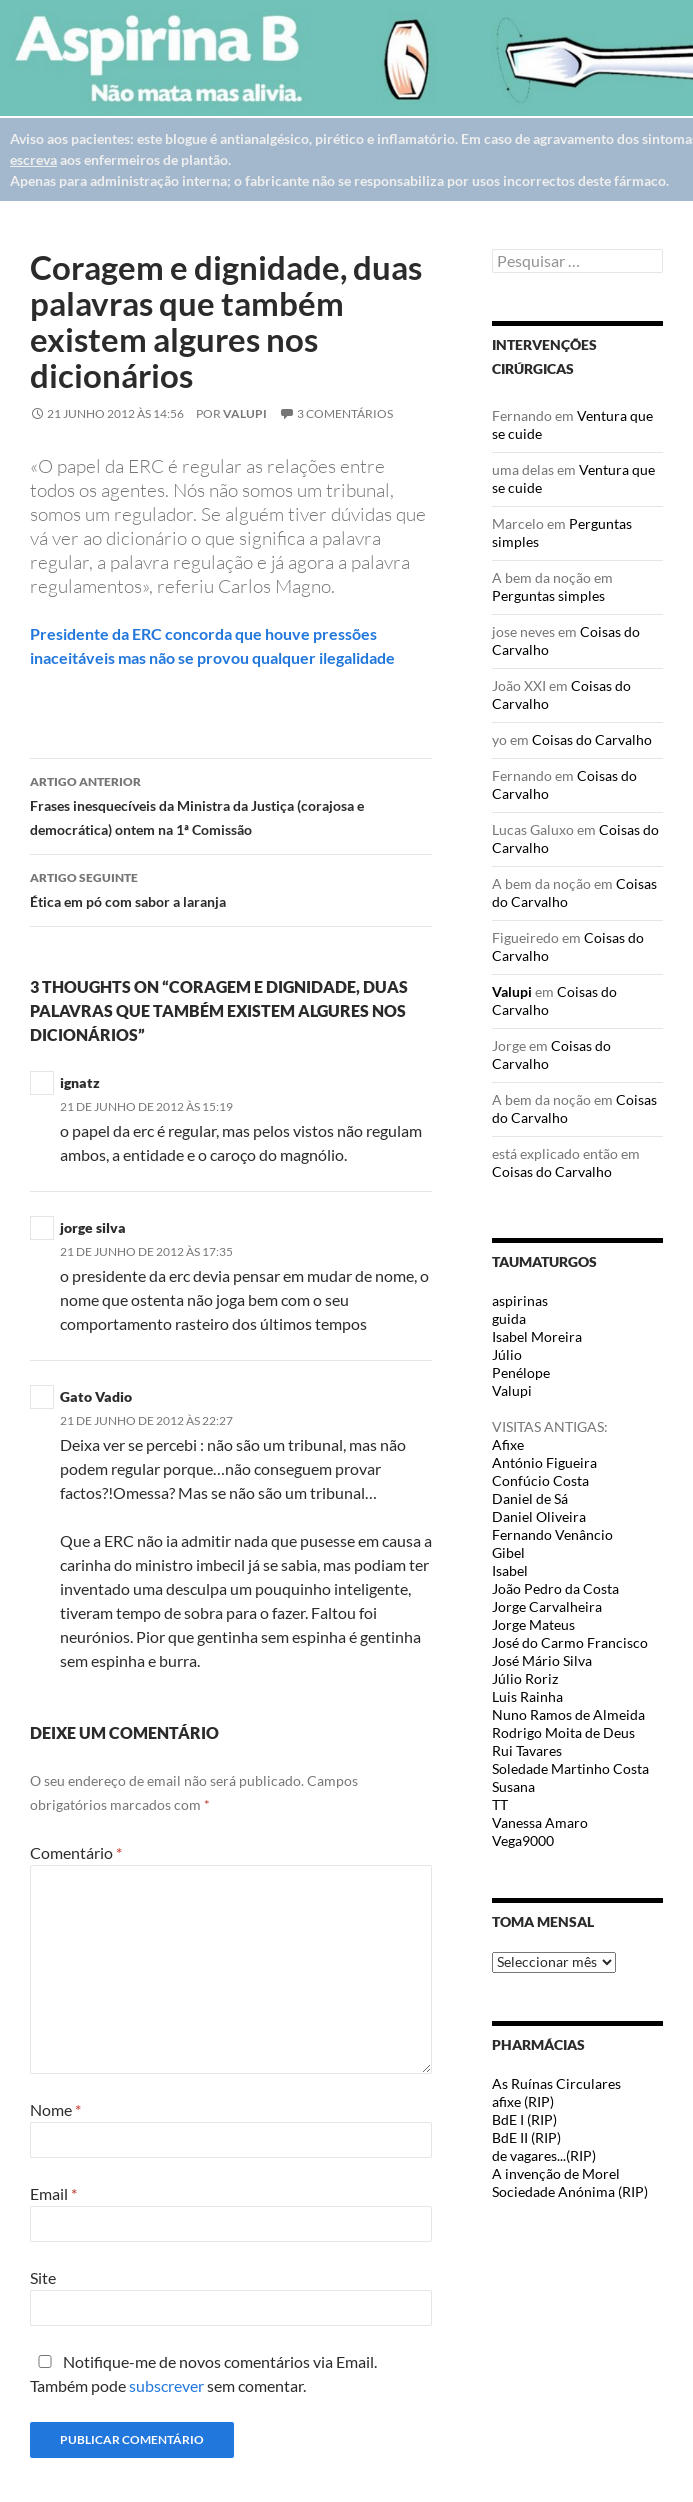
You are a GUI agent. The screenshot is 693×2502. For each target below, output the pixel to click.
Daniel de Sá (530, 1498)
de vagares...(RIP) (544, 2155)
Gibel (508, 1552)
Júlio (507, 1354)
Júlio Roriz (525, 1678)
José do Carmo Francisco (570, 1642)
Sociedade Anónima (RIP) (570, 2191)
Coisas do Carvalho (592, 739)
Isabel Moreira (537, 1336)
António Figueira (544, 1462)
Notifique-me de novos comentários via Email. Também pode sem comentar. (203, 2373)
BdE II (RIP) (526, 2137)
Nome (55, 2109)
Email (53, 2193)
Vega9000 (523, 1840)
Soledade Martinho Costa (570, 1768)
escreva (33, 159)
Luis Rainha (527, 1696)
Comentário (76, 1852)
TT (500, 1804)
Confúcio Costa (540, 1480)
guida (509, 1318)
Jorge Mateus (533, 1624)
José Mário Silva (542, 1660)
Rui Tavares (527, 1750)
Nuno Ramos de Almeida (568, 1714)
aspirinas (520, 1300)
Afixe (508, 1444)
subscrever (166, 2385)
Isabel (510, 1570)
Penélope (521, 1372)
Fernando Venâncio (552, 1534)
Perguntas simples (548, 595)
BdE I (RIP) (524, 2119)
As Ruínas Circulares (556, 2083)
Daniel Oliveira (539, 1516)
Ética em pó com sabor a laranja (231, 888)
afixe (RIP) (523, 2101)
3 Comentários (345, 413)
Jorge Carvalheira (547, 1606)
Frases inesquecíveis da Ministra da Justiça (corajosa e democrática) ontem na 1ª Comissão (231, 804)
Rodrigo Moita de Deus (563, 1732)
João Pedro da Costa (555, 1588)
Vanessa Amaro (540, 1822)
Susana (513, 1786)
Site (43, 2277)
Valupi (245, 413)
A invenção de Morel (556, 2173)
